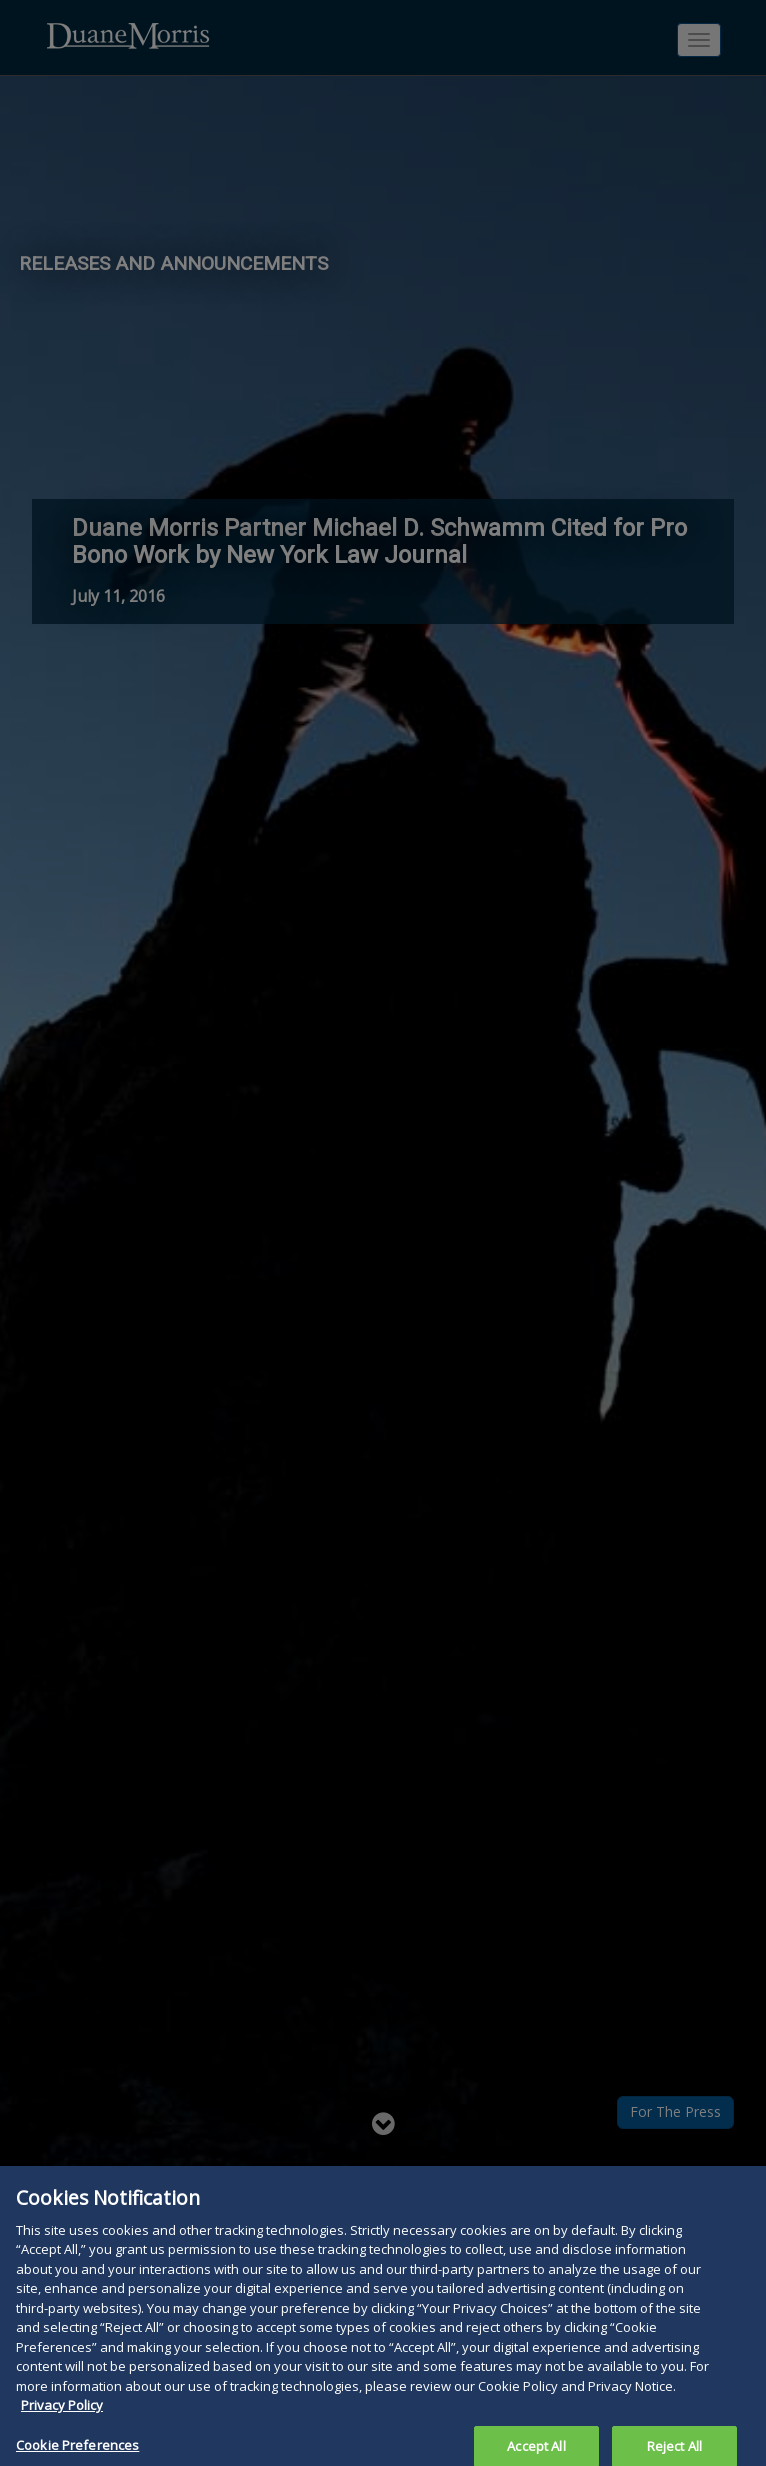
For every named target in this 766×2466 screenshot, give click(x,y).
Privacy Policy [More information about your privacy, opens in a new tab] (62, 2414)
